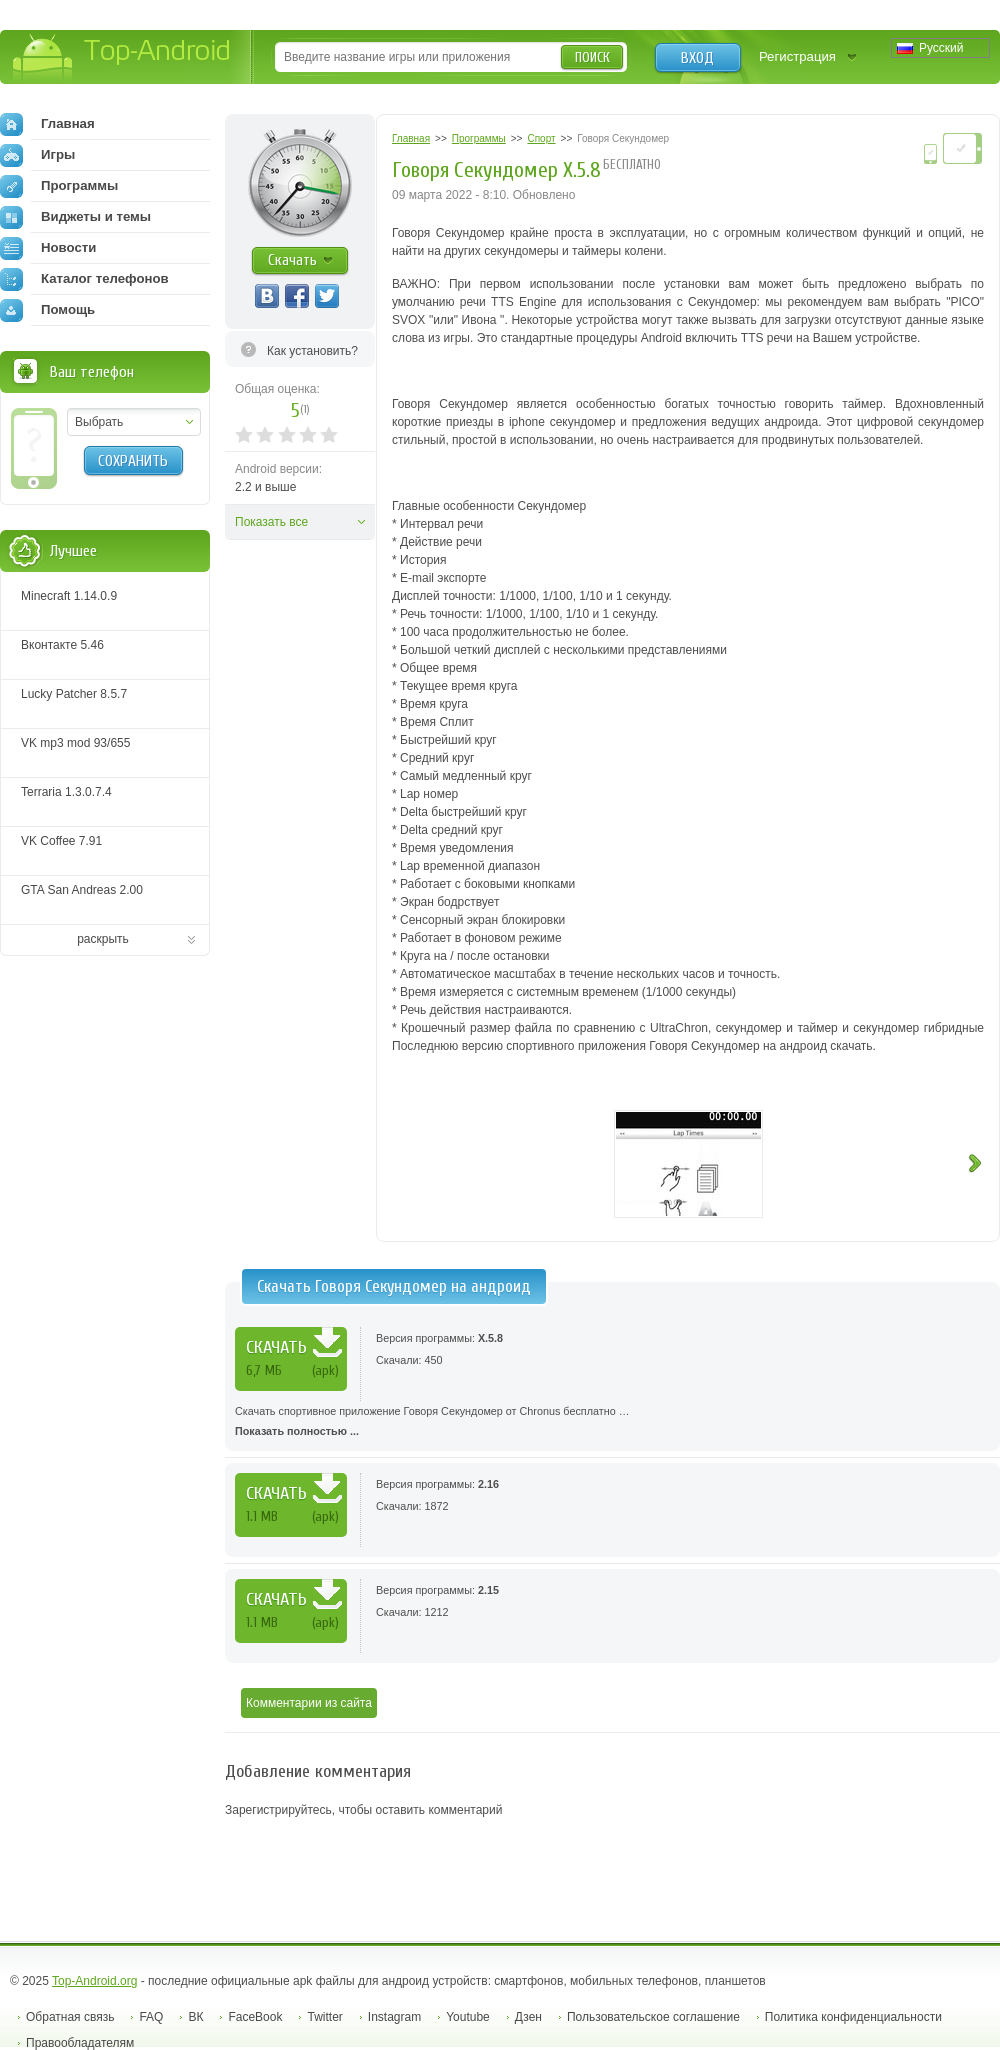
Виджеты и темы (75, 217)
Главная (47, 124)
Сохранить (133, 461)
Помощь (47, 310)
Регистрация (797, 56)
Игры (37, 155)
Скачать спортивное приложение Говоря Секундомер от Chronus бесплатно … (612, 1423)
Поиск (592, 57)
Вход (697, 58)
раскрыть (103, 939)
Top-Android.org (94, 1981)
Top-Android (122, 58)
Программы (59, 186)
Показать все (271, 522)
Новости (48, 248)
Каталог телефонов (84, 279)
